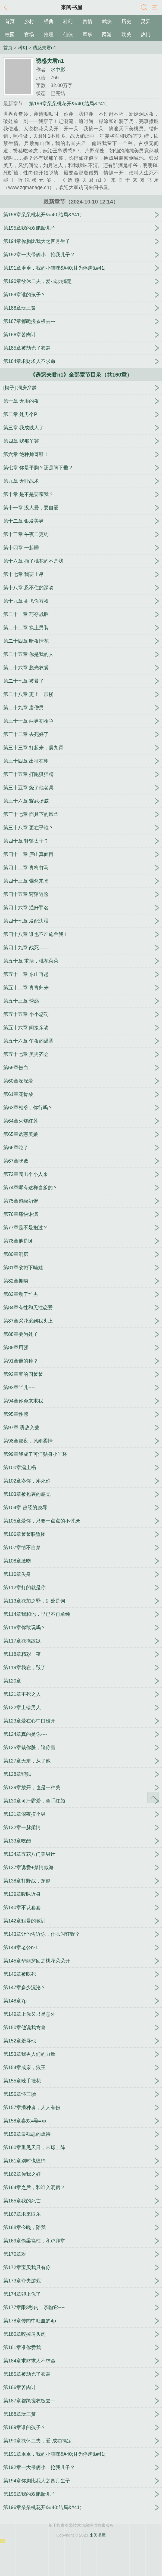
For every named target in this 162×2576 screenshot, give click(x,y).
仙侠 (68, 34)
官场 (29, 34)
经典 (49, 21)
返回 (7, 8)
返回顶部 (153, 1797)
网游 (107, 34)
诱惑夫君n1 (44, 47)
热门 (146, 34)
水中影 (58, 69)
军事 (87, 34)
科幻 (68, 21)
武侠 (107, 21)
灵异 (146, 21)
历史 (126, 21)
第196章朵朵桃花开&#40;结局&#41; (67, 103)
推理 (49, 34)
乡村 (29, 21)
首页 (10, 21)
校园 (10, 34)
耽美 (126, 34)
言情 (87, 21)
